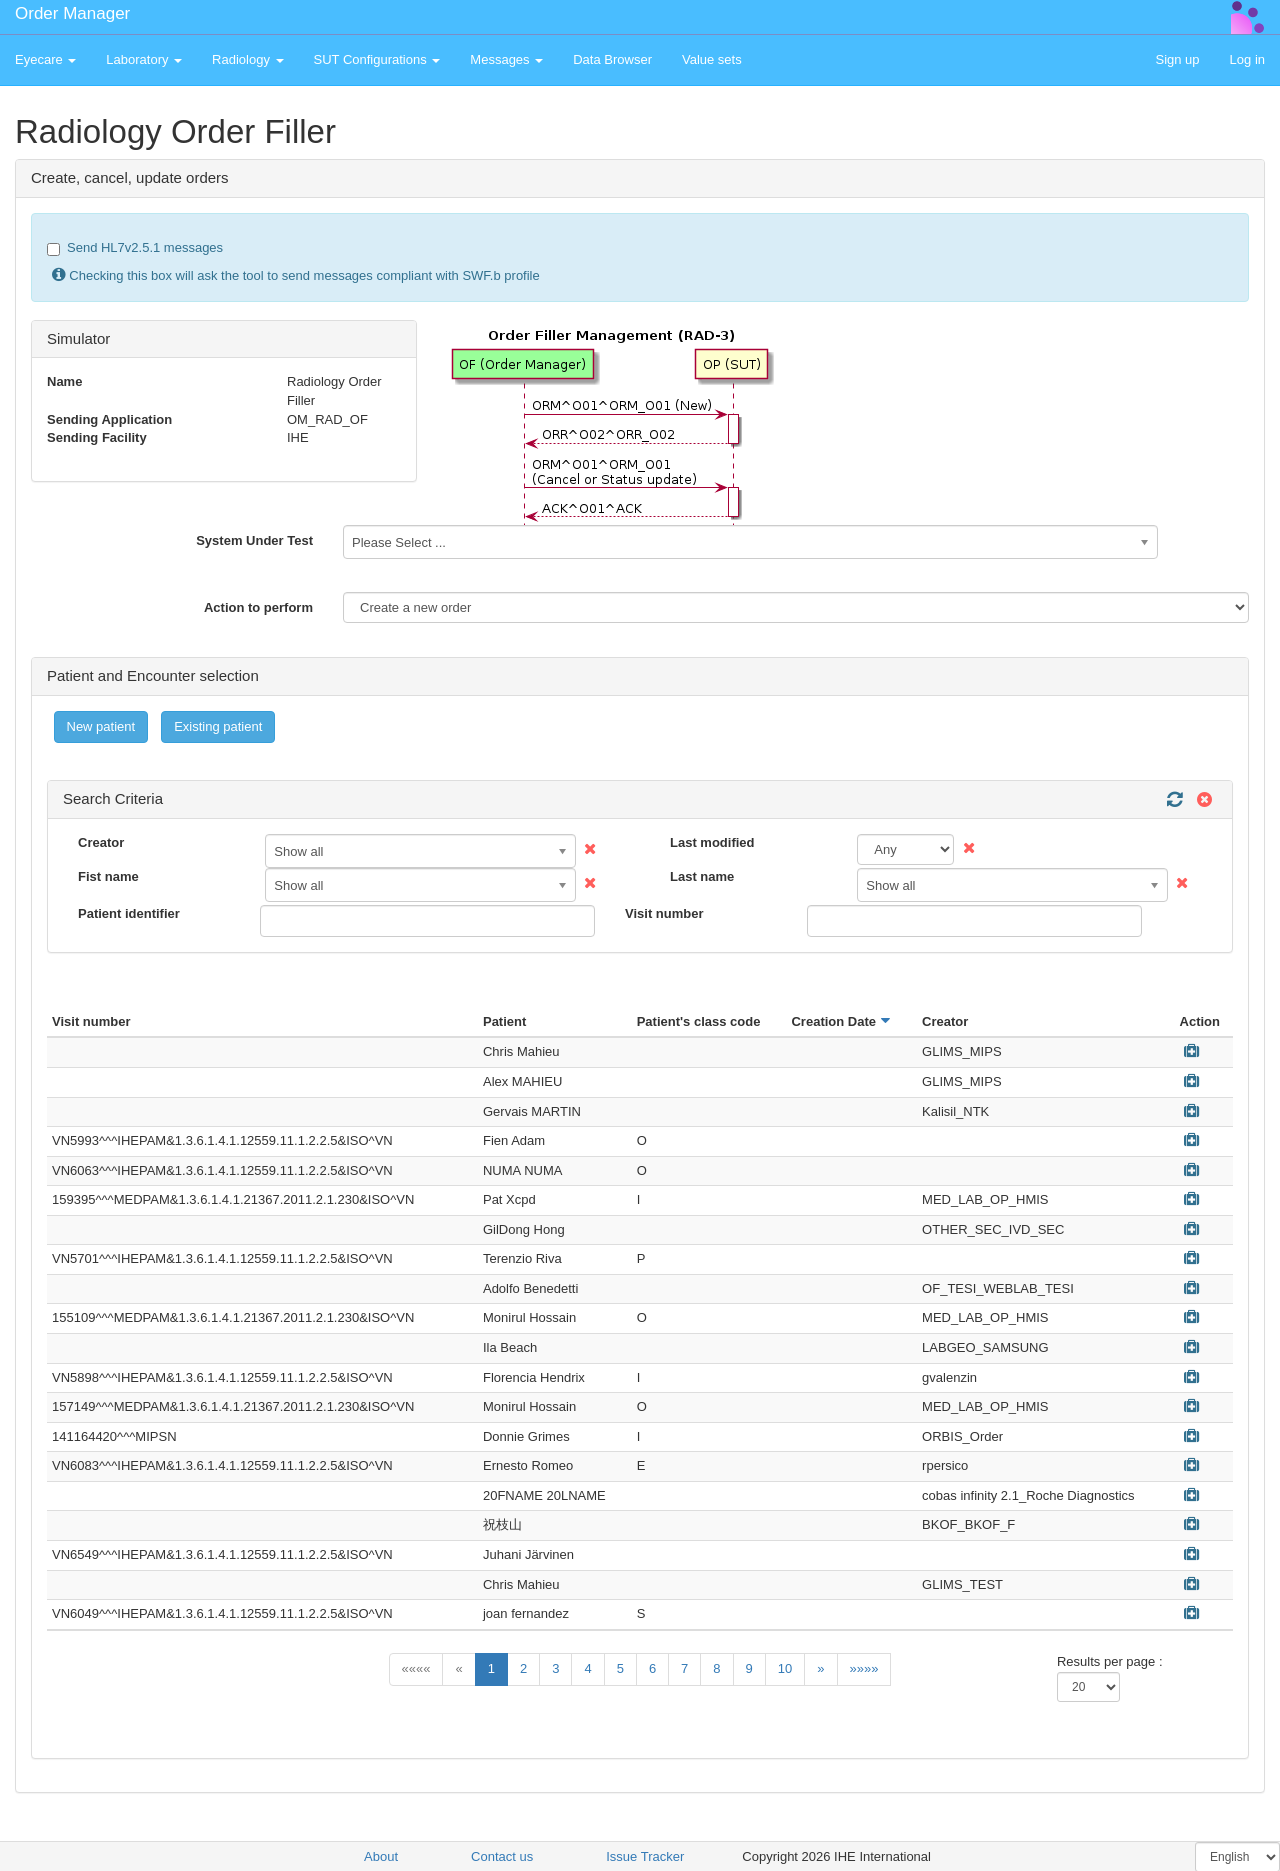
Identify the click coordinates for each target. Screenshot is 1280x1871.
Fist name (108, 876)
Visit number (664, 913)
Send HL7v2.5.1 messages (135, 248)
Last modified (712, 842)
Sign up (1177, 59)
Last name (702, 876)
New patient (101, 726)
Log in (1247, 59)
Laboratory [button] (144, 59)
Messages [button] (506, 59)
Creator (101, 842)
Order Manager (72, 13)
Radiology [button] (247, 59)
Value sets (712, 59)
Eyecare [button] (45, 59)
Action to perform (258, 607)
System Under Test (254, 540)
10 (785, 1668)
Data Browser (612, 59)
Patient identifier (129, 913)
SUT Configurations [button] (377, 59)
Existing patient (218, 726)
